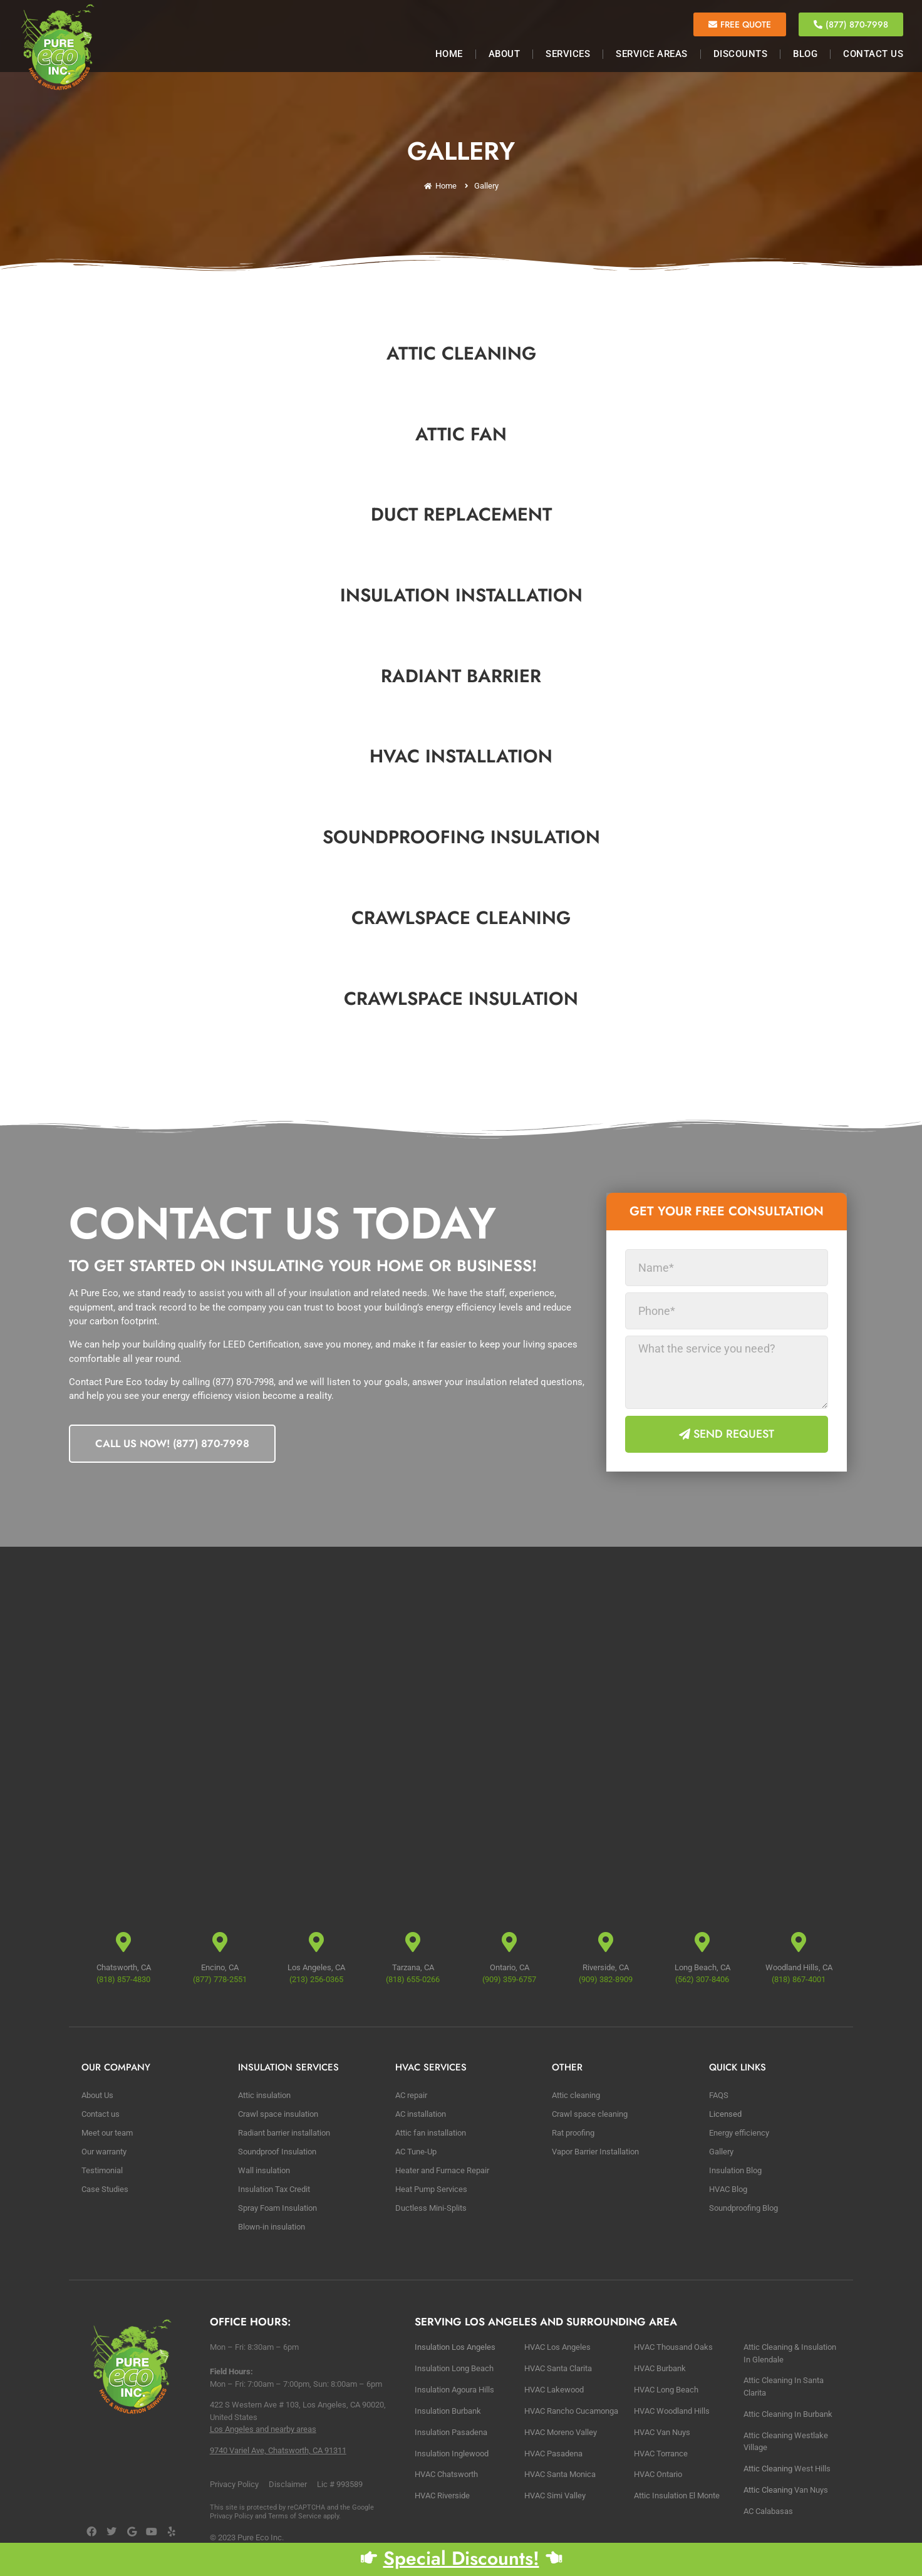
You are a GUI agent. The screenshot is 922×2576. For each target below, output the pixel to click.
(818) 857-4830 (123, 1979)
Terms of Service (294, 2516)
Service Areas (652, 54)
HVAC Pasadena (553, 2453)
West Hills (812, 2468)
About (505, 54)
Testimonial (102, 2170)
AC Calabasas (768, 2511)
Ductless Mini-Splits (431, 2208)
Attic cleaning (576, 2095)
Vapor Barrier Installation (595, 2151)
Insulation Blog (735, 2170)
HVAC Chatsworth (446, 2474)
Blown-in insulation (271, 2226)
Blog (805, 54)
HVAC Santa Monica (560, 2474)
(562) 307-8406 (702, 1979)
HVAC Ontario (658, 2474)
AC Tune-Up (416, 2151)
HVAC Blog (728, 2189)
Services (568, 54)
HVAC (555, 2495)
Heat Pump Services (431, 2189)
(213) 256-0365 (316, 1979)
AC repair (411, 2095)
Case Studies (104, 2189)
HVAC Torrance (661, 2453)
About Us (97, 2095)
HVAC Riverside (442, 2495)
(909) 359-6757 (509, 1979)
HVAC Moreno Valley (560, 2432)
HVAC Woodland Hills (672, 2411)
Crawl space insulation (278, 2114)
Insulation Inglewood (452, 2453)
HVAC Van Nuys (662, 2432)
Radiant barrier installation (284, 2132)
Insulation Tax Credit (274, 2189)
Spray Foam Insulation (277, 2208)
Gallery (721, 2151)
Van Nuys (811, 2490)
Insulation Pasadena (451, 2432)
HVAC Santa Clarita (558, 2368)
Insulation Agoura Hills (454, 2389)
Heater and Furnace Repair (442, 2170)
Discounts (740, 54)
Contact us (100, 2114)
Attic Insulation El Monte (677, 2495)
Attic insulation (264, 2095)
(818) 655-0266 (413, 1979)
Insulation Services (288, 2067)
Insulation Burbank (448, 2411)
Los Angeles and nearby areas (263, 2429)
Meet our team (107, 2132)
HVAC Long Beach (666, 2389)
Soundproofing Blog (743, 2208)
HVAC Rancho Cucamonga (571, 2411)
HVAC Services (431, 2067)
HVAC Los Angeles (557, 2347)
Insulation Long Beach (454, 2368)
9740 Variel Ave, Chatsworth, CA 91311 (278, 2450)
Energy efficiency (739, 2132)
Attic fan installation (430, 2132)
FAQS (718, 2095)
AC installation (420, 2114)
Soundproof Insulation (277, 2151)
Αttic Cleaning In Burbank (787, 2414)
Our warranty (104, 2151)
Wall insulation (264, 2170)
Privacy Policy (231, 2516)
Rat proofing (573, 2132)
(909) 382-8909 (606, 1979)
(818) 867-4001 (799, 1979)
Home (449, 54)
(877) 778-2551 (220, 1979)
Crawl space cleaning (590, 2114)
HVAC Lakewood (554, 2389)
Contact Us (873, 54)
